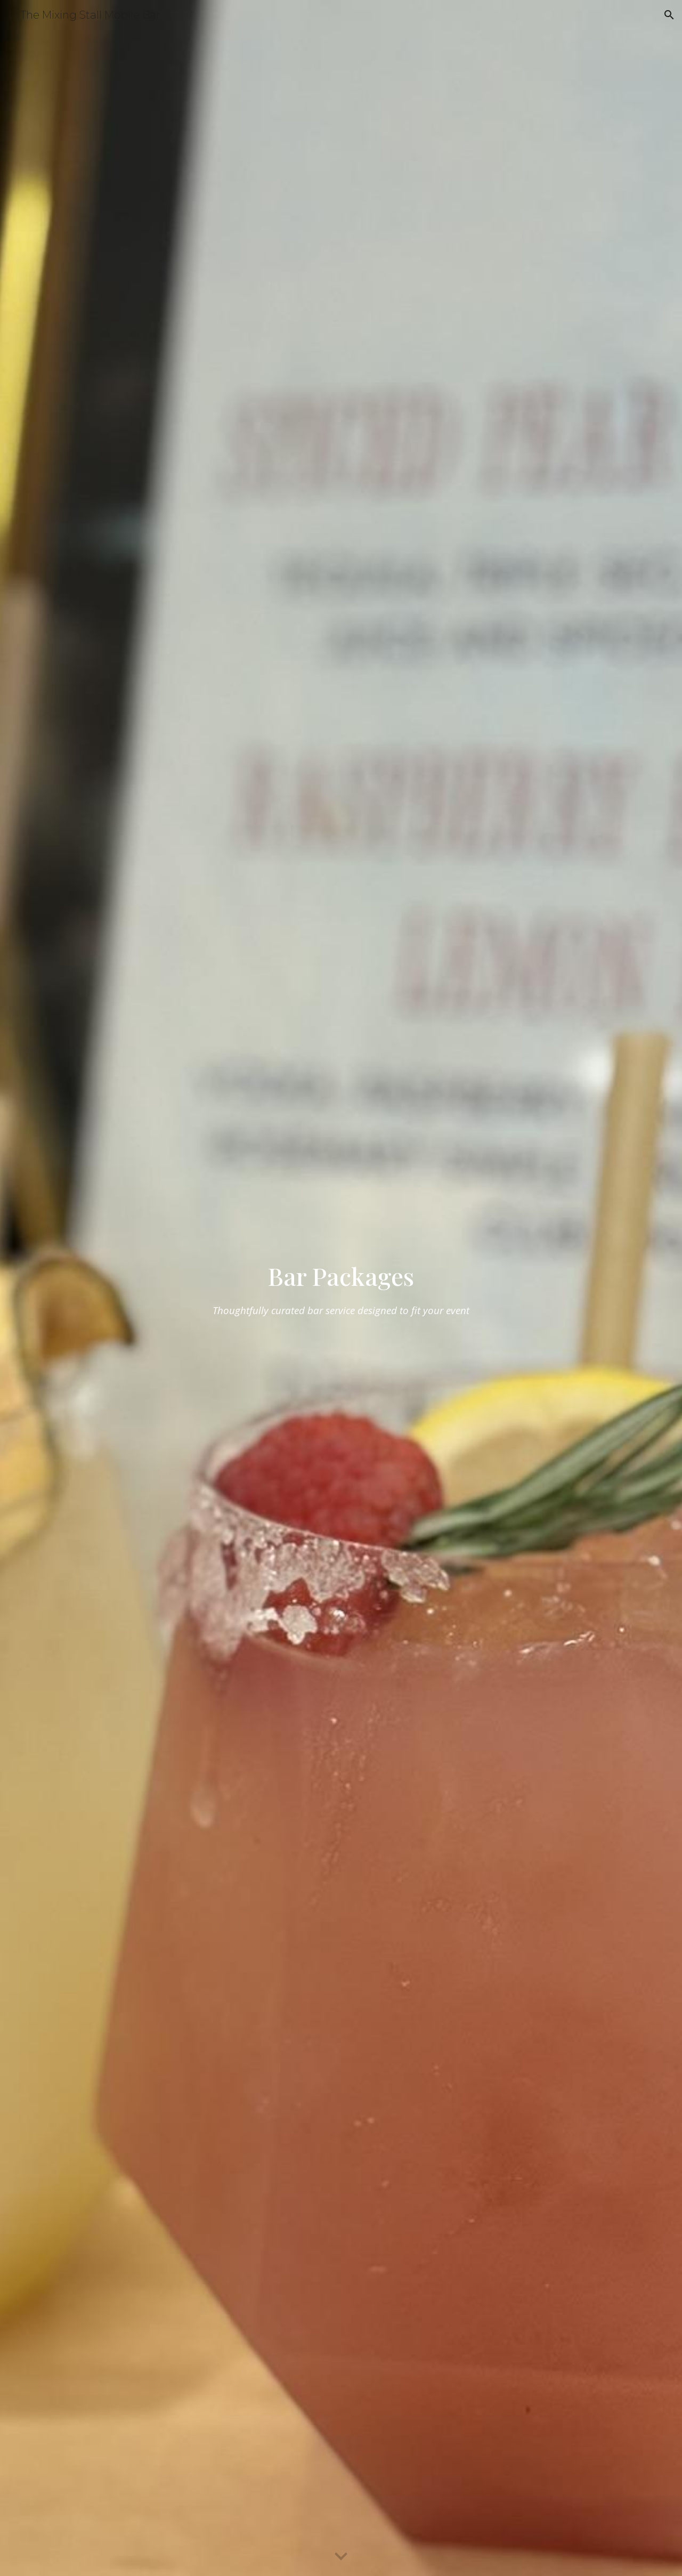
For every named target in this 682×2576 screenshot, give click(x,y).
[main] (341, 1288)
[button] (669, 15)
